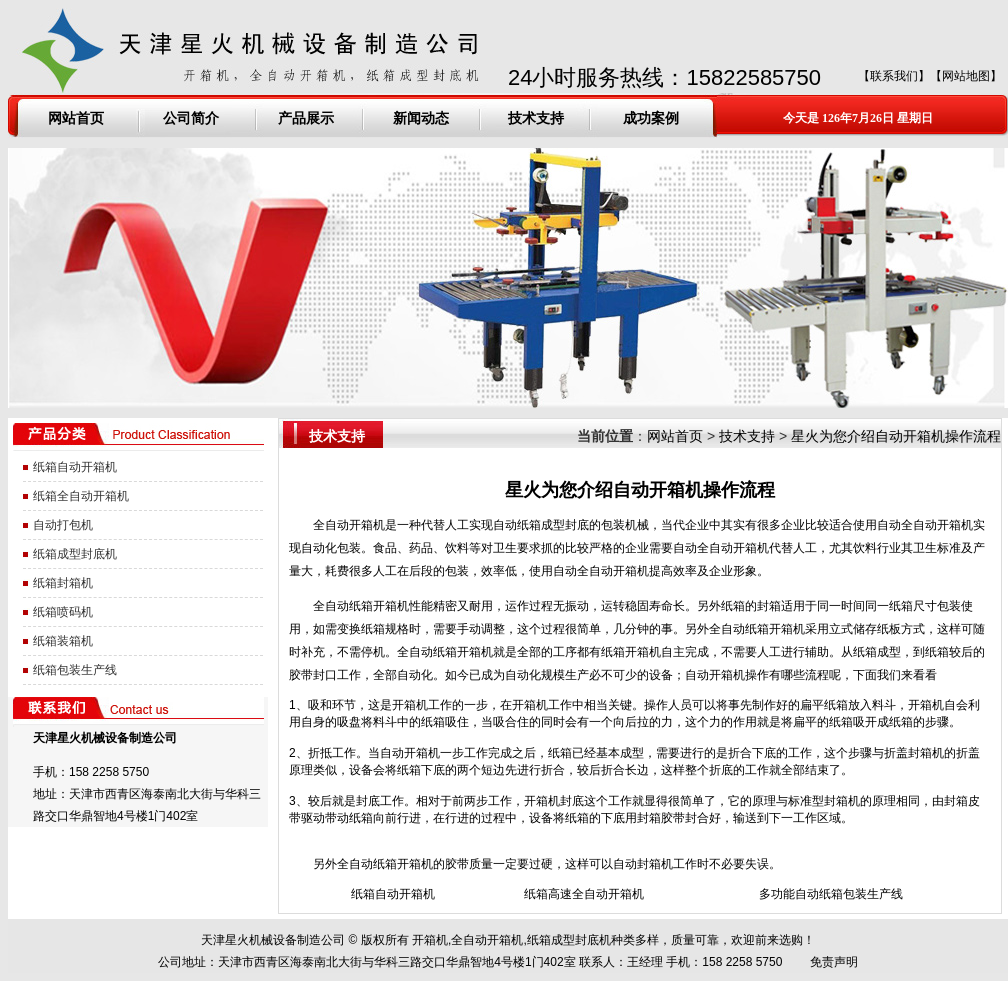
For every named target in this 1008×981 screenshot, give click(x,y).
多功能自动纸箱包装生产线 (831, 894)
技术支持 (536, 118)
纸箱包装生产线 (75, 670)
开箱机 (430, 940)
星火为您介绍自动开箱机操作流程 (896, 436)
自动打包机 (63, 525)
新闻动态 (421, 118)
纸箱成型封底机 (75, 554)
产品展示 (306, 118)
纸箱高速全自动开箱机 (584, 894)
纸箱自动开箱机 (75, 467)
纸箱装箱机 (63, 641)
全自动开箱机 (349, 525)
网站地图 (966, 76)
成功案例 (651, 118)
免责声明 (834, 962)
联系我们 (894, 76)
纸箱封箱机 (63, 583)
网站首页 (76, 118)
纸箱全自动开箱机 (81, 496)
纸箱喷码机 (63, 612)
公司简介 (191, 118)
